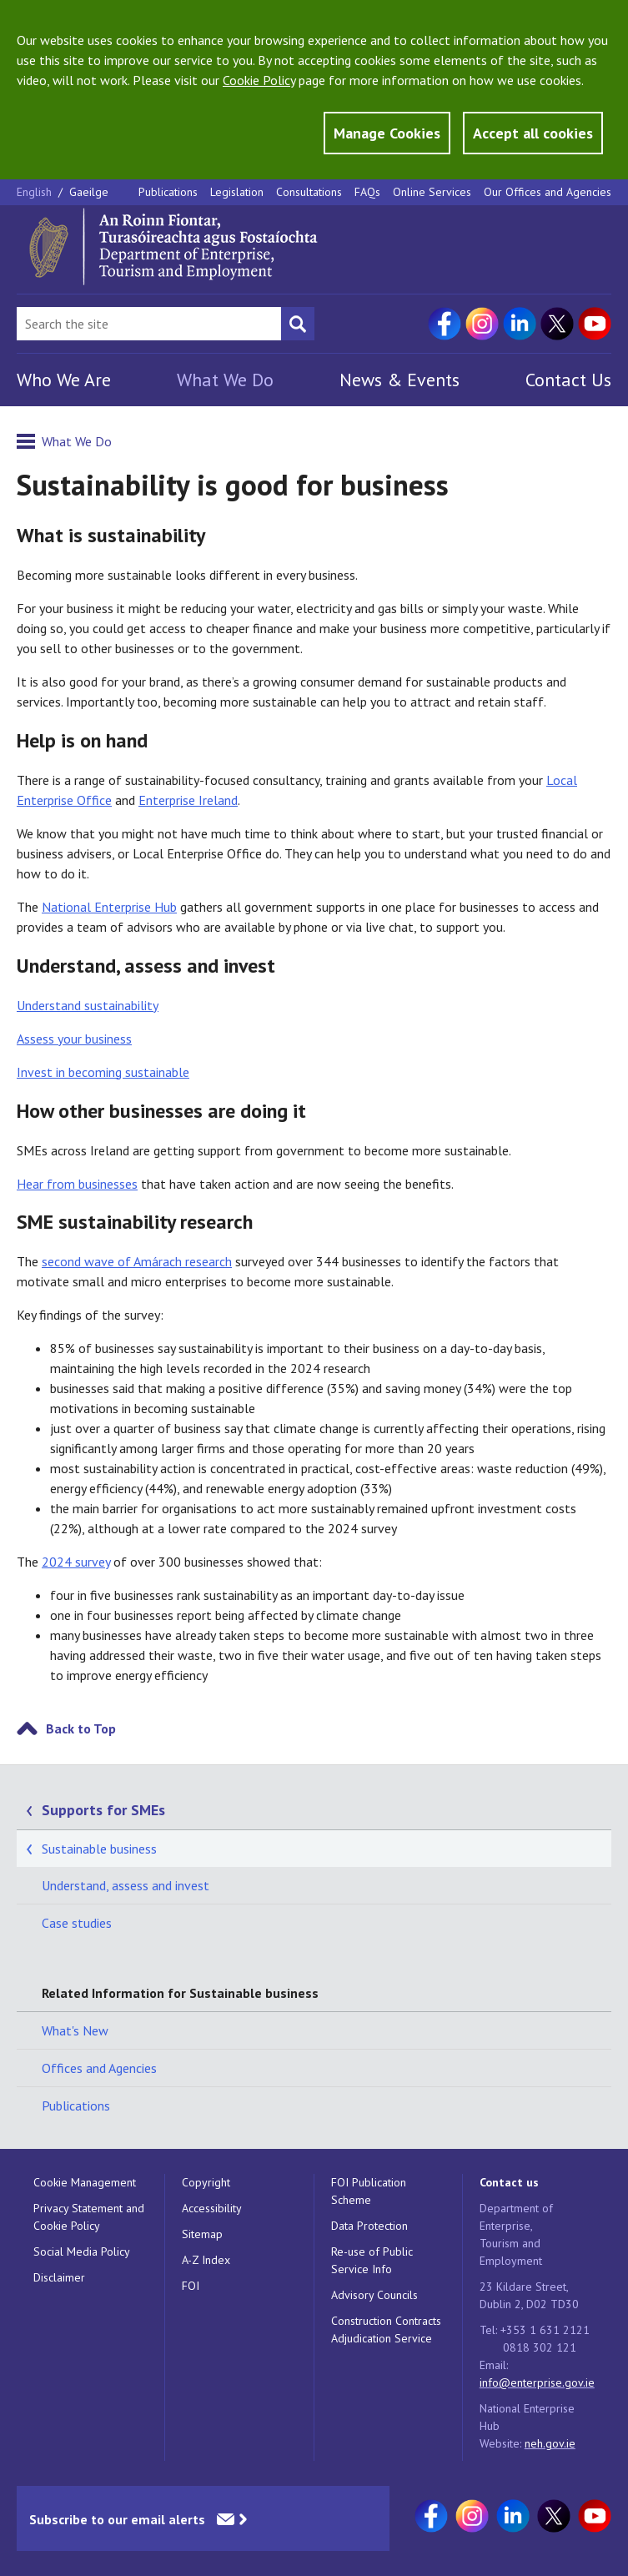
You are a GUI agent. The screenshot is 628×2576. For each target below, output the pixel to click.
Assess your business (74, 1038)
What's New (75, 2030)
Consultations (309, 191)
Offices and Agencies (99, 2068)
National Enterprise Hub (109, 906)
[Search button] (297, 323)
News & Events (399, 379)
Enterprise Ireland (188, 800)
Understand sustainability (87, 1005)
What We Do (225, 379)
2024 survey (76, 1561)
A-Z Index (206, 2259)
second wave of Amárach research (137, 1261)
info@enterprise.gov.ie (537, 2382)
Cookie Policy (259, 80)
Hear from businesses (77, 1183)
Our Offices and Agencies (547, 191)
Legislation (237, 191)
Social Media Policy (81, 2251)
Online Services (432, 191)
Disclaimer (59, 2277)
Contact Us (568, 379)
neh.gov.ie (550, 2443)
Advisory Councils (374, 2294)
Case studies (77, 1922)
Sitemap (202, 2233)
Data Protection (369, 2225)
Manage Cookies (387, 133)
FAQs (367, 191)
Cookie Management (84, 2182)
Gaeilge (88, 191)
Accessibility (212, 2208)
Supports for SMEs (103, 1809)
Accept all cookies (533, 133)
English (36, 191)
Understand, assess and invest (125, 1885)
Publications (168, 191)
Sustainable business (99, 1848)
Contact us (509, 2182)
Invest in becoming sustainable (103, 1072)
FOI (190, 2285)
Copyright (206, 2182)
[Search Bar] (149, 323)
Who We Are (64, 379)
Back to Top (81, 1728)
